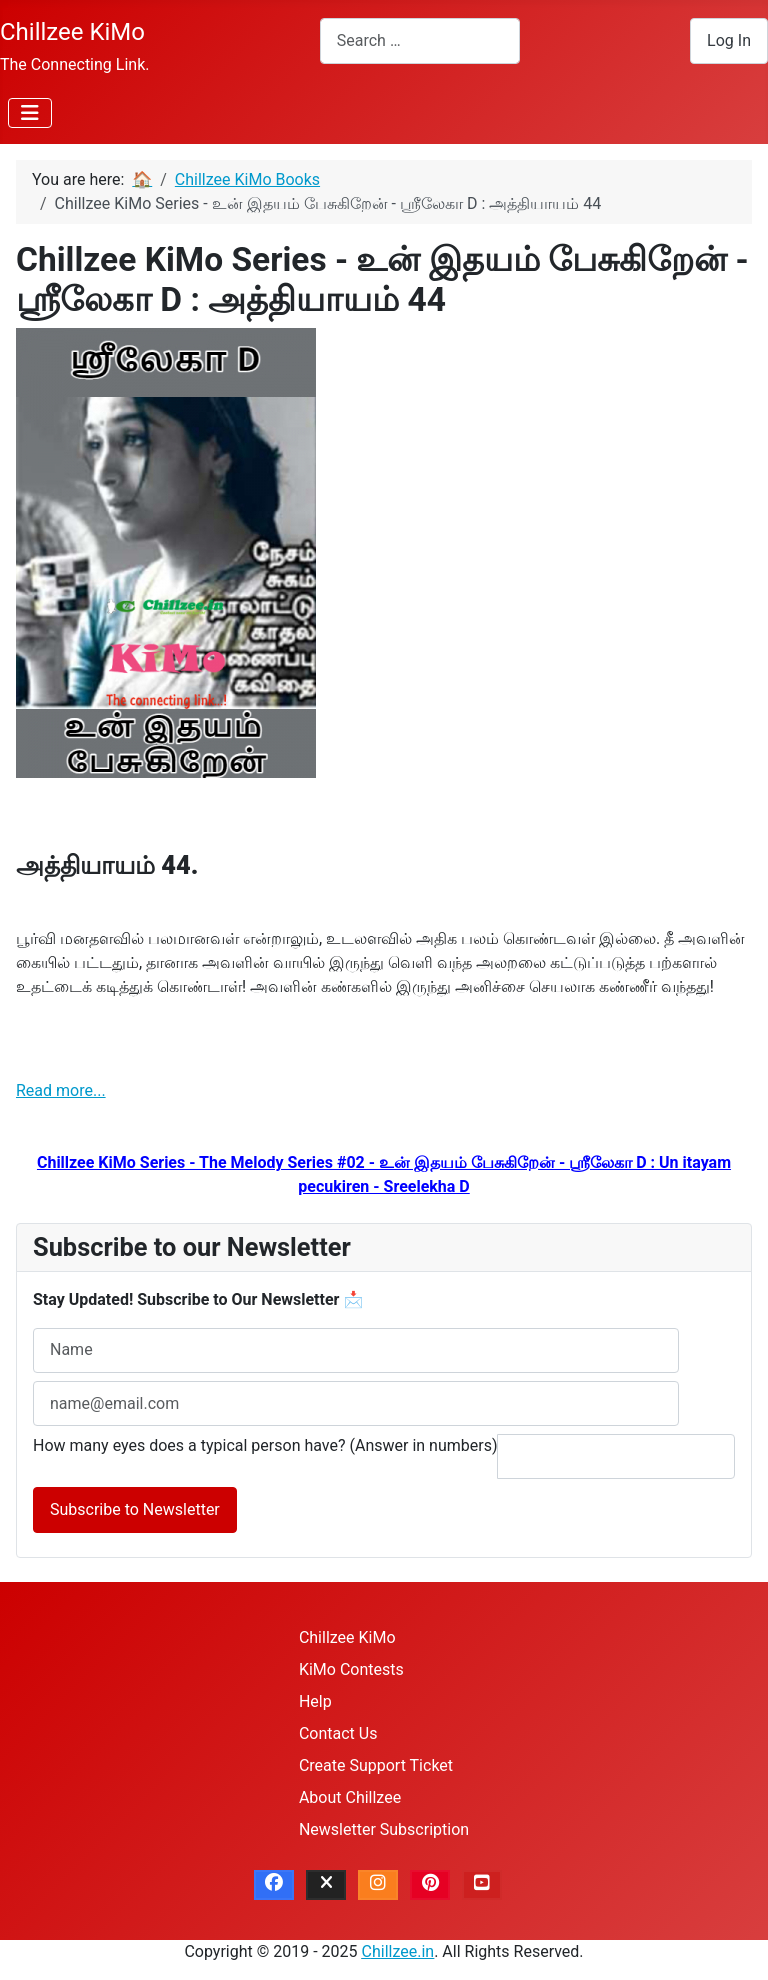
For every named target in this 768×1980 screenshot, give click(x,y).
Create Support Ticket (376, 1765)
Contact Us (338, 1733)
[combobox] (420, 40)
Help (315, 1701)
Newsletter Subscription (384, 1829)
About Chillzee (350, 1797)
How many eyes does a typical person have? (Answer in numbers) (265, 1445)
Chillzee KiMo (347, 1637)
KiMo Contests (351, 1669)
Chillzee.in (398, 1951)
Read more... (61, 1090)
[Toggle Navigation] (30, 113)
